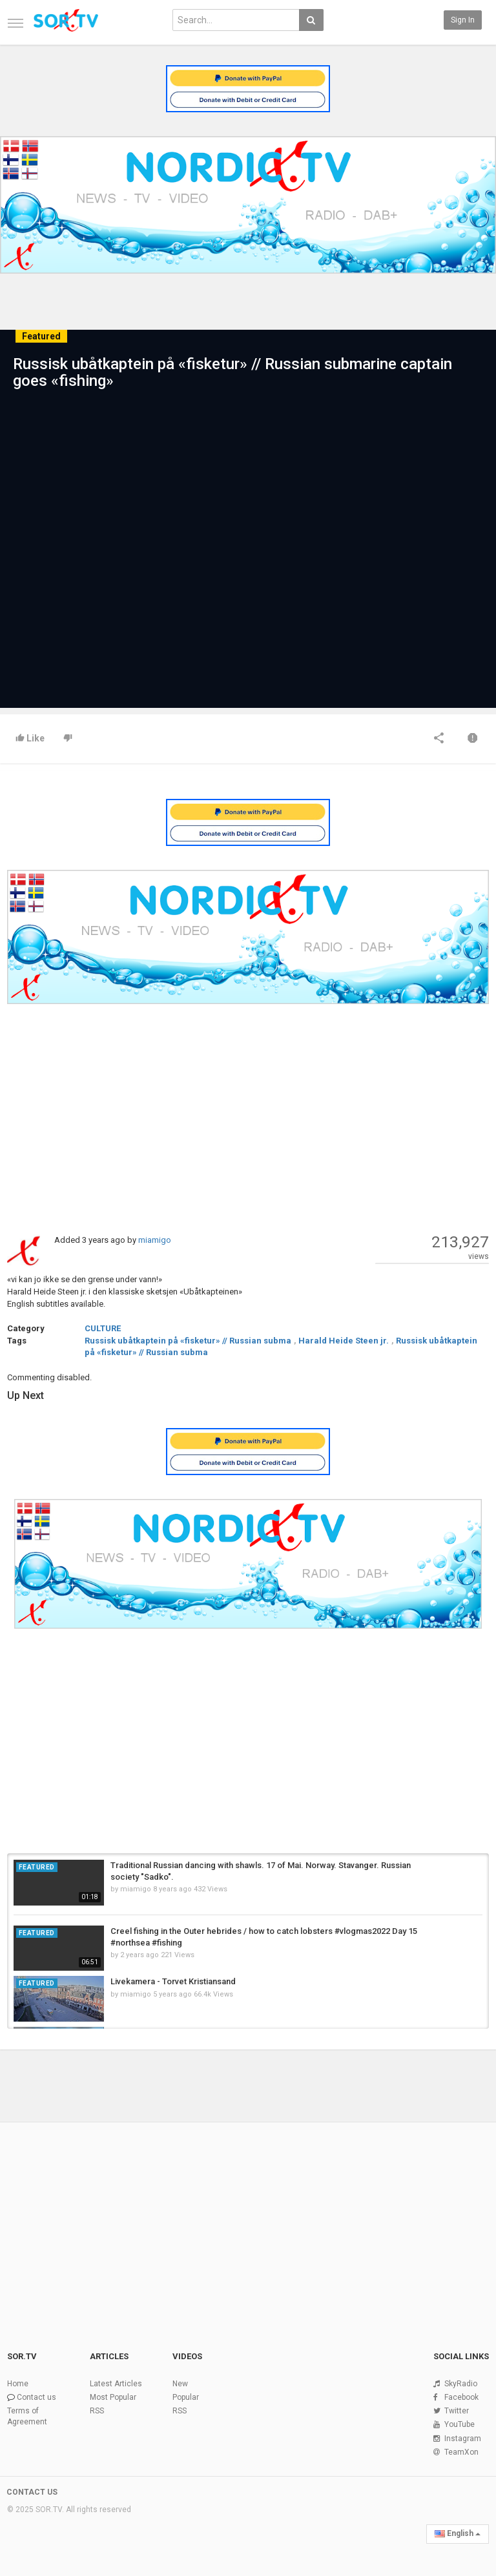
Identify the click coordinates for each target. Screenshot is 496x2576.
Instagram (462, 2438)
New (180, 2383)
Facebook (461, 2397)
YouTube (459, 2424)
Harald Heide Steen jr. (343, 1340)
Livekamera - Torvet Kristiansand (173, 1981)
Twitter (456, 2410)
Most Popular (113, 2397)
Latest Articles (116, 2383)
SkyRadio (460, 2383)
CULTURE (103, 1328)
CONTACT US (31, 2492)
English (457, 2533)
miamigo (154, 1240)
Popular (185, 2397)
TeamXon (461, 2452)
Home (17, 2383)
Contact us (36, 2397)
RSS (97, 2410)
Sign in (463, 20)
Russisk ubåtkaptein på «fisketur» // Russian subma (188, 1340)
